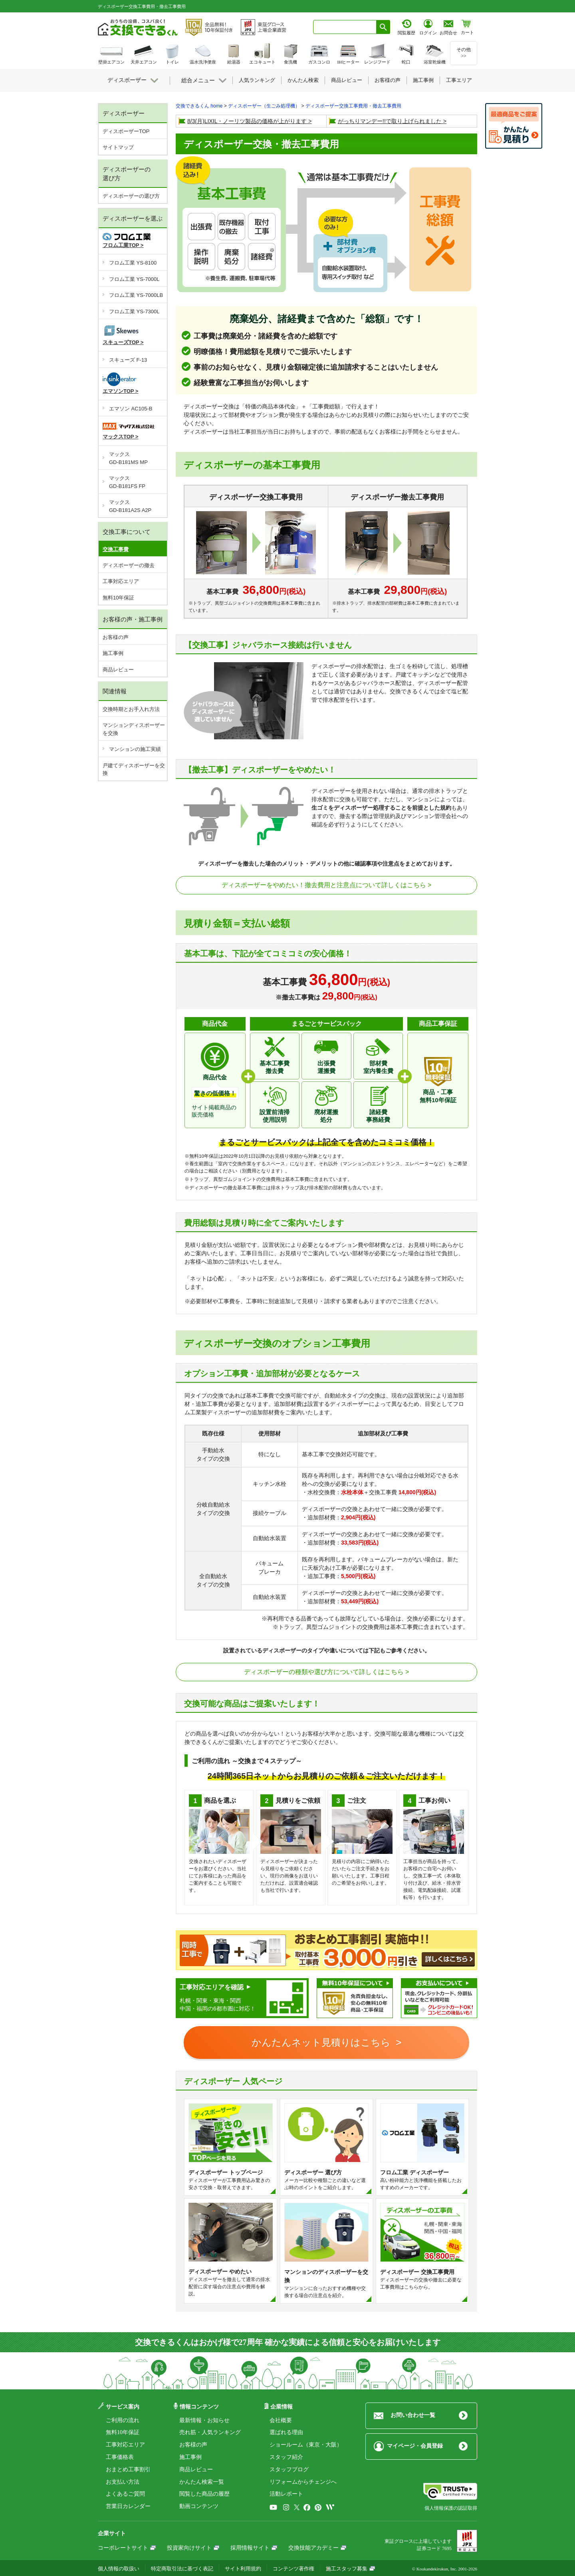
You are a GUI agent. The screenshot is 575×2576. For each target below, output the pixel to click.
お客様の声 (116, 637)
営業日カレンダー (128, 2506)
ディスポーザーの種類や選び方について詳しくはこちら (324, 1671)
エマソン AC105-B (130, 409)
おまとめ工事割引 (128, 2469)
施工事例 (113, 653)
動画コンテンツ (198, 2506)
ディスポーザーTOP (126, 131)
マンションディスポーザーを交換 (134, 729)
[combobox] (345, 27)
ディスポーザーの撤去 (129, 565)
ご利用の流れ (122, 2420)
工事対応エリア (121, 581)
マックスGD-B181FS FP (127, 482)
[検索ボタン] (383, 27)
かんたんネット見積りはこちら (322, 2042)
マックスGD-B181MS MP (128, 458)
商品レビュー (118, 670)
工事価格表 (120, 2457)
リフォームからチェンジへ (303, 2482)
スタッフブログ (289, 2469)
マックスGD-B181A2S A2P (130, 506)
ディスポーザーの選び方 (131, 196)
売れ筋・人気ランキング (210, 2432)
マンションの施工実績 (135, 749)
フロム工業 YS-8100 (133, 263)
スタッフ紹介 (286, 2457)
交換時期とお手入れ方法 (131, 709)
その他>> (463, 53)
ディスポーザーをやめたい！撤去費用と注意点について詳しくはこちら (324, 885)
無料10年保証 (118, 598)
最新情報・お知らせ (204, 2420)
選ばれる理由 (286, 2432)
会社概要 (281, 2420)
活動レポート (286, 2494)
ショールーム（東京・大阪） (306, 2445)
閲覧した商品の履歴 (204, 2494)
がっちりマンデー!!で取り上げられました (390, 121)
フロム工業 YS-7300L (134, 312)
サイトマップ (118, 147)
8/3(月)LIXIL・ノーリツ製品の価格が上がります (247, 121)
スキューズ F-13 (128, 360)
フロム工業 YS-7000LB (136, 295)
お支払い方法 (122, 2482)
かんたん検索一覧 (201, 2482)
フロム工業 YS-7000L (134, 279)
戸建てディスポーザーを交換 (134, 769)
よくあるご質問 (125, 2494)
